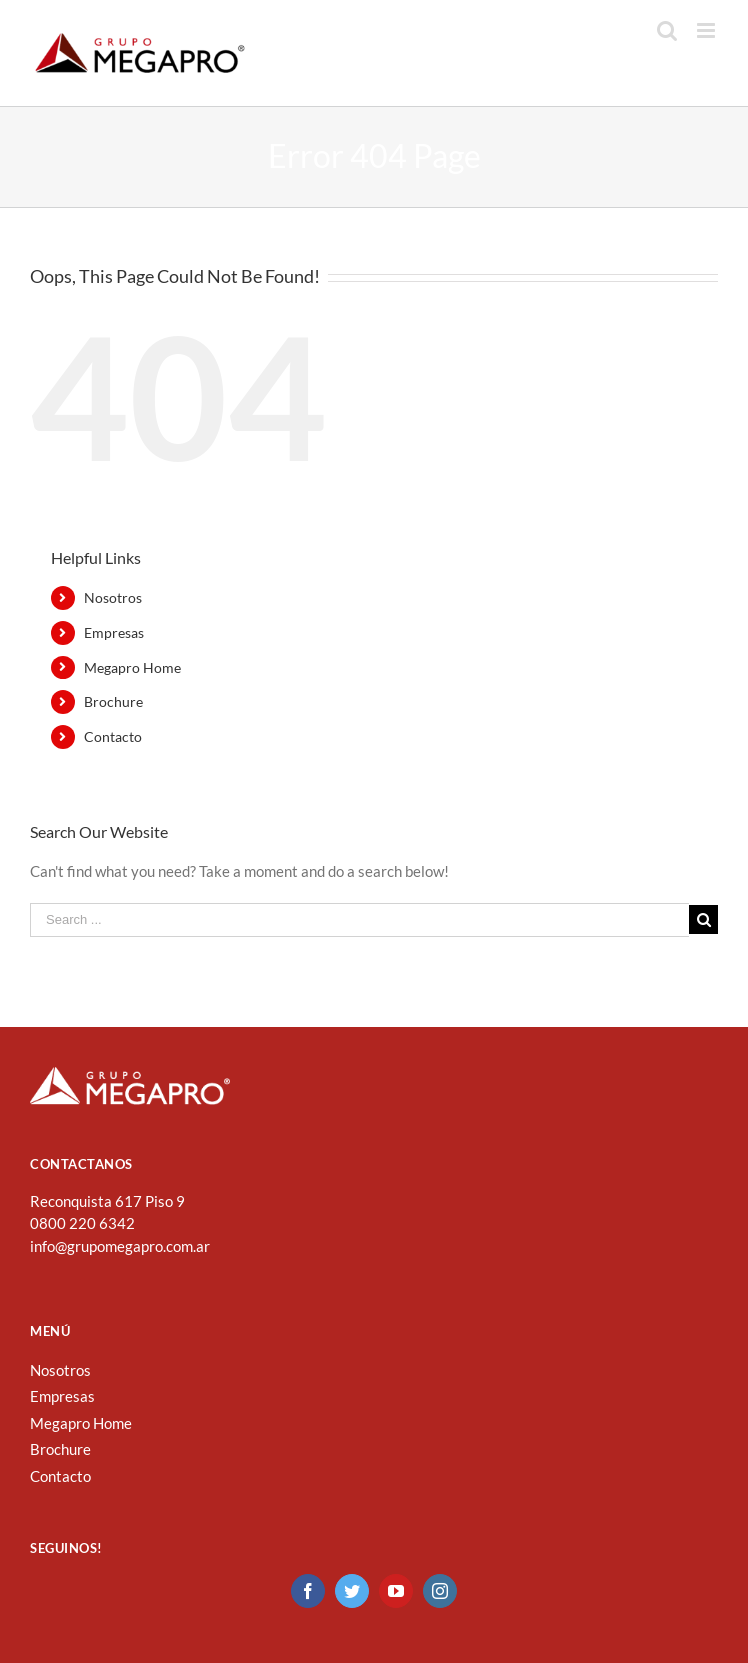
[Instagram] (440, 1591)
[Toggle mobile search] (667, 30)
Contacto (113, 736)
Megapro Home (132, 667)
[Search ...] (359, 920)
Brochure (113, 701)
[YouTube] (396, 1591)
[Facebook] (308, 1591)
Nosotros (113, 597)
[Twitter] (352, 1591)
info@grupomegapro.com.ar (120, 1246)
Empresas (114, 632)
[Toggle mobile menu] (707, 30)
